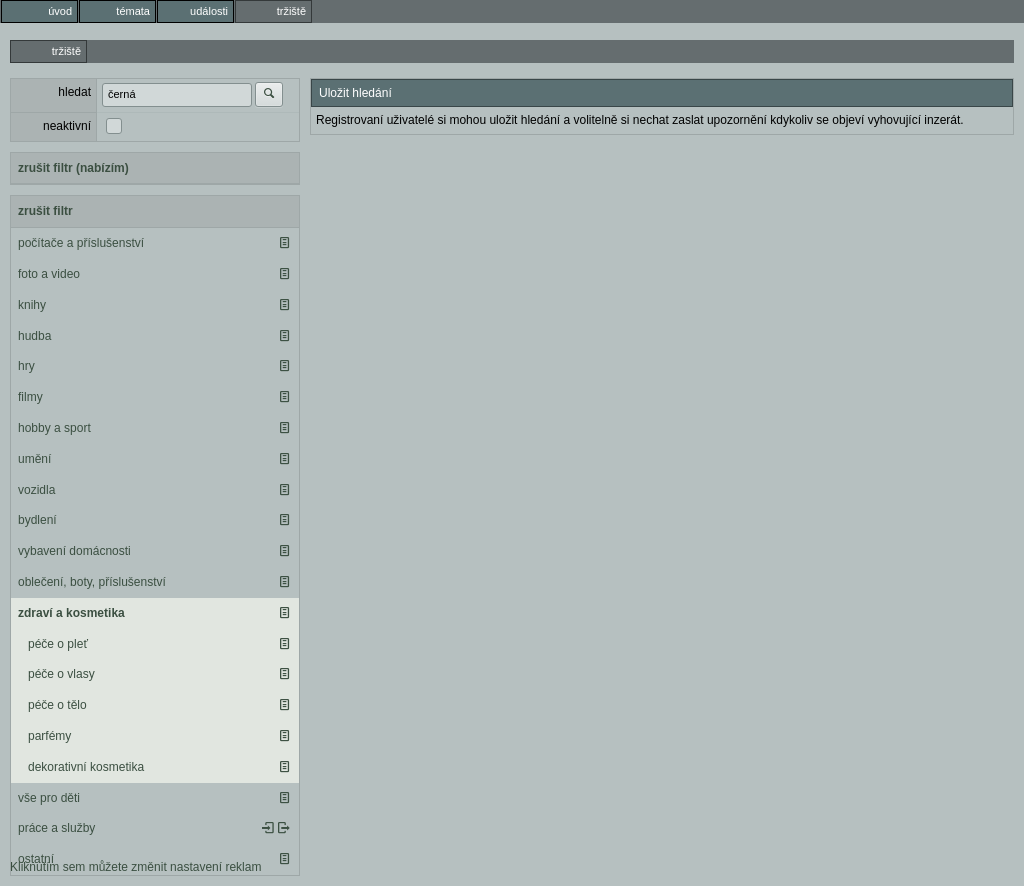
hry (26, 366)
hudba (34, 336)
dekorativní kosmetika (86, 767)
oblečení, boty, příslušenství (92, 582)
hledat (74, 92)
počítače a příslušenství (81, 243)
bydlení (37, 520)
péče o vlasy (61, 674)
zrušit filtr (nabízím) (73, 168)
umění (34, 459)
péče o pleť (58, 644)
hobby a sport (54, 428)
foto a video (49, 274)
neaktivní (67, 126)
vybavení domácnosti (74, 551)
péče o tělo (57, 705)
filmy (30, 397)
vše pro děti (49, 798)
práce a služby (56, 828)
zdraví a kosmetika (71, 613)
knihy (32, 305)
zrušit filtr (45, 211)
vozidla (36, 490)
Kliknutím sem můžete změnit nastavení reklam (135, 867)
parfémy (49, 736)
